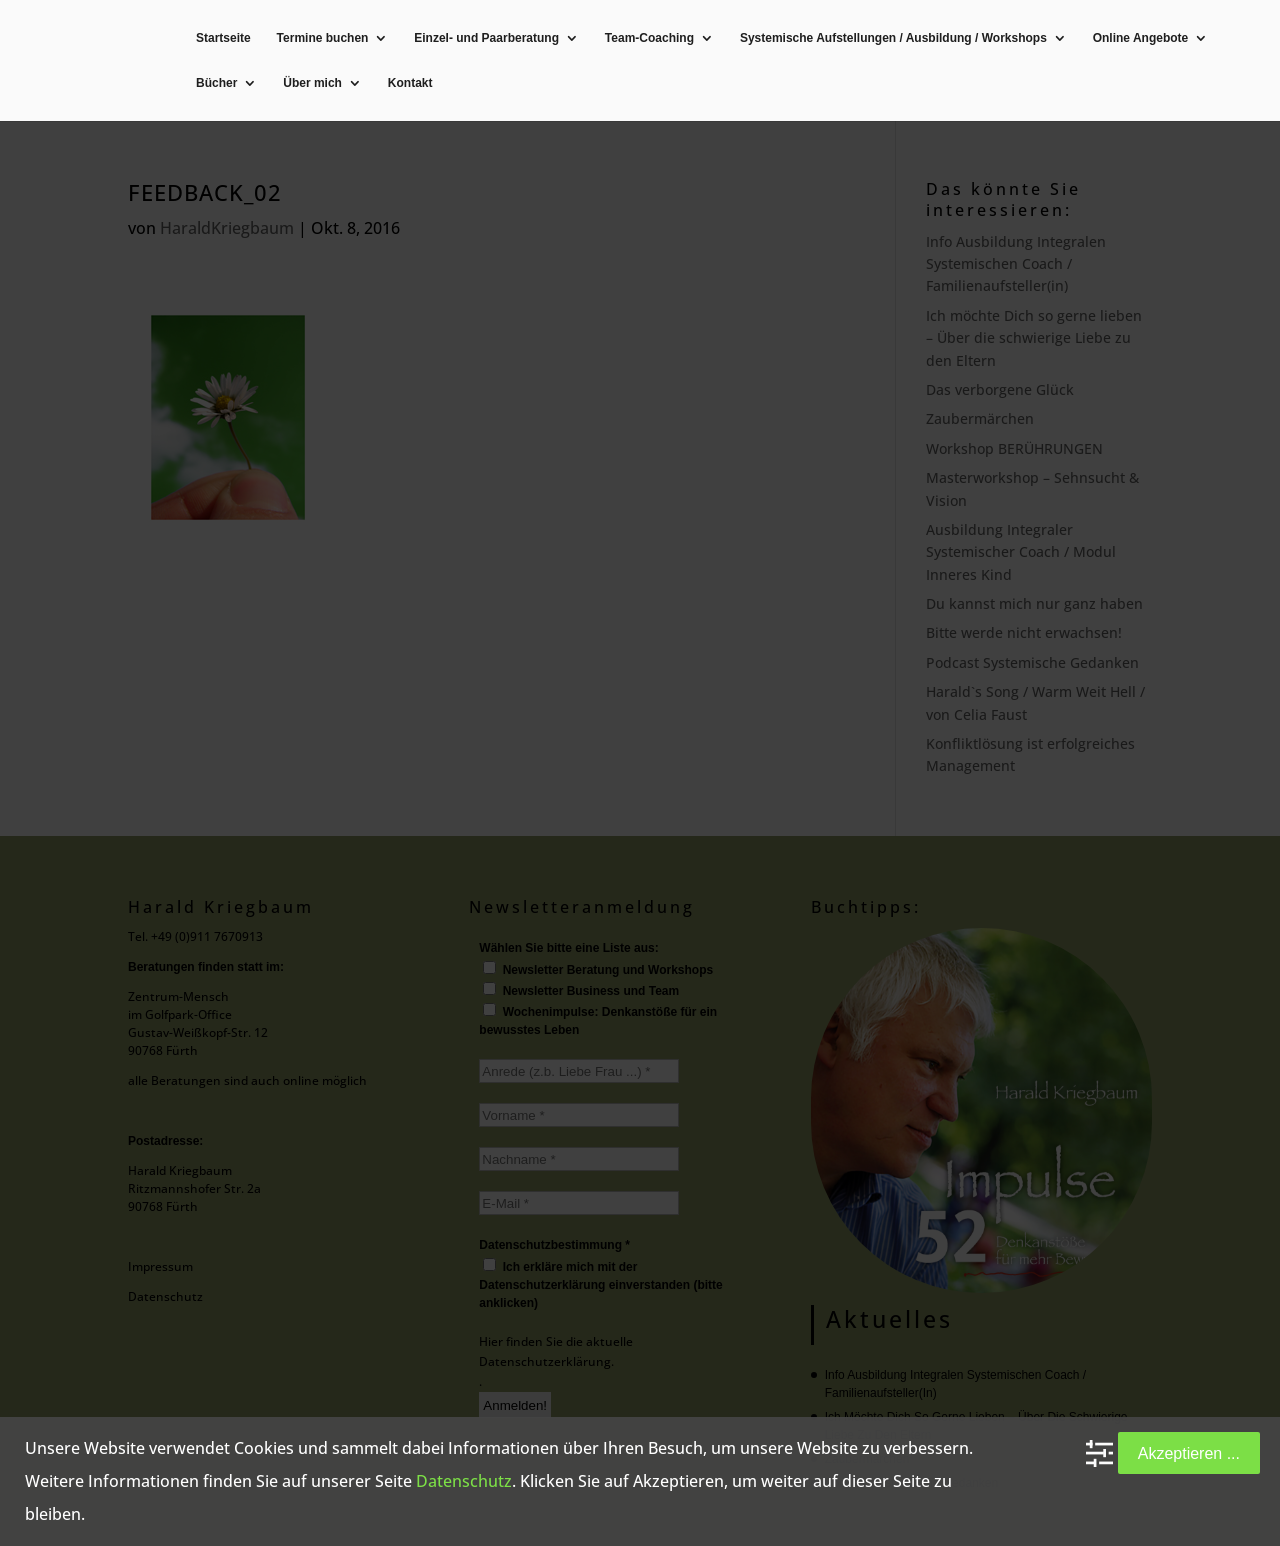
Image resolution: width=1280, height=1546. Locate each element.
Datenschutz (464, 1481)
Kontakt (410, 83)
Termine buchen (323, 38)
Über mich (312, 83)
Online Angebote (1141, 38)
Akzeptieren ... (1189, 1453)
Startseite (223, 38)
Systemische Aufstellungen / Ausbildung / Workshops (893, 38)
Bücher (216, 83)
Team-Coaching (649, 38)
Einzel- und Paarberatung (486, 38)
